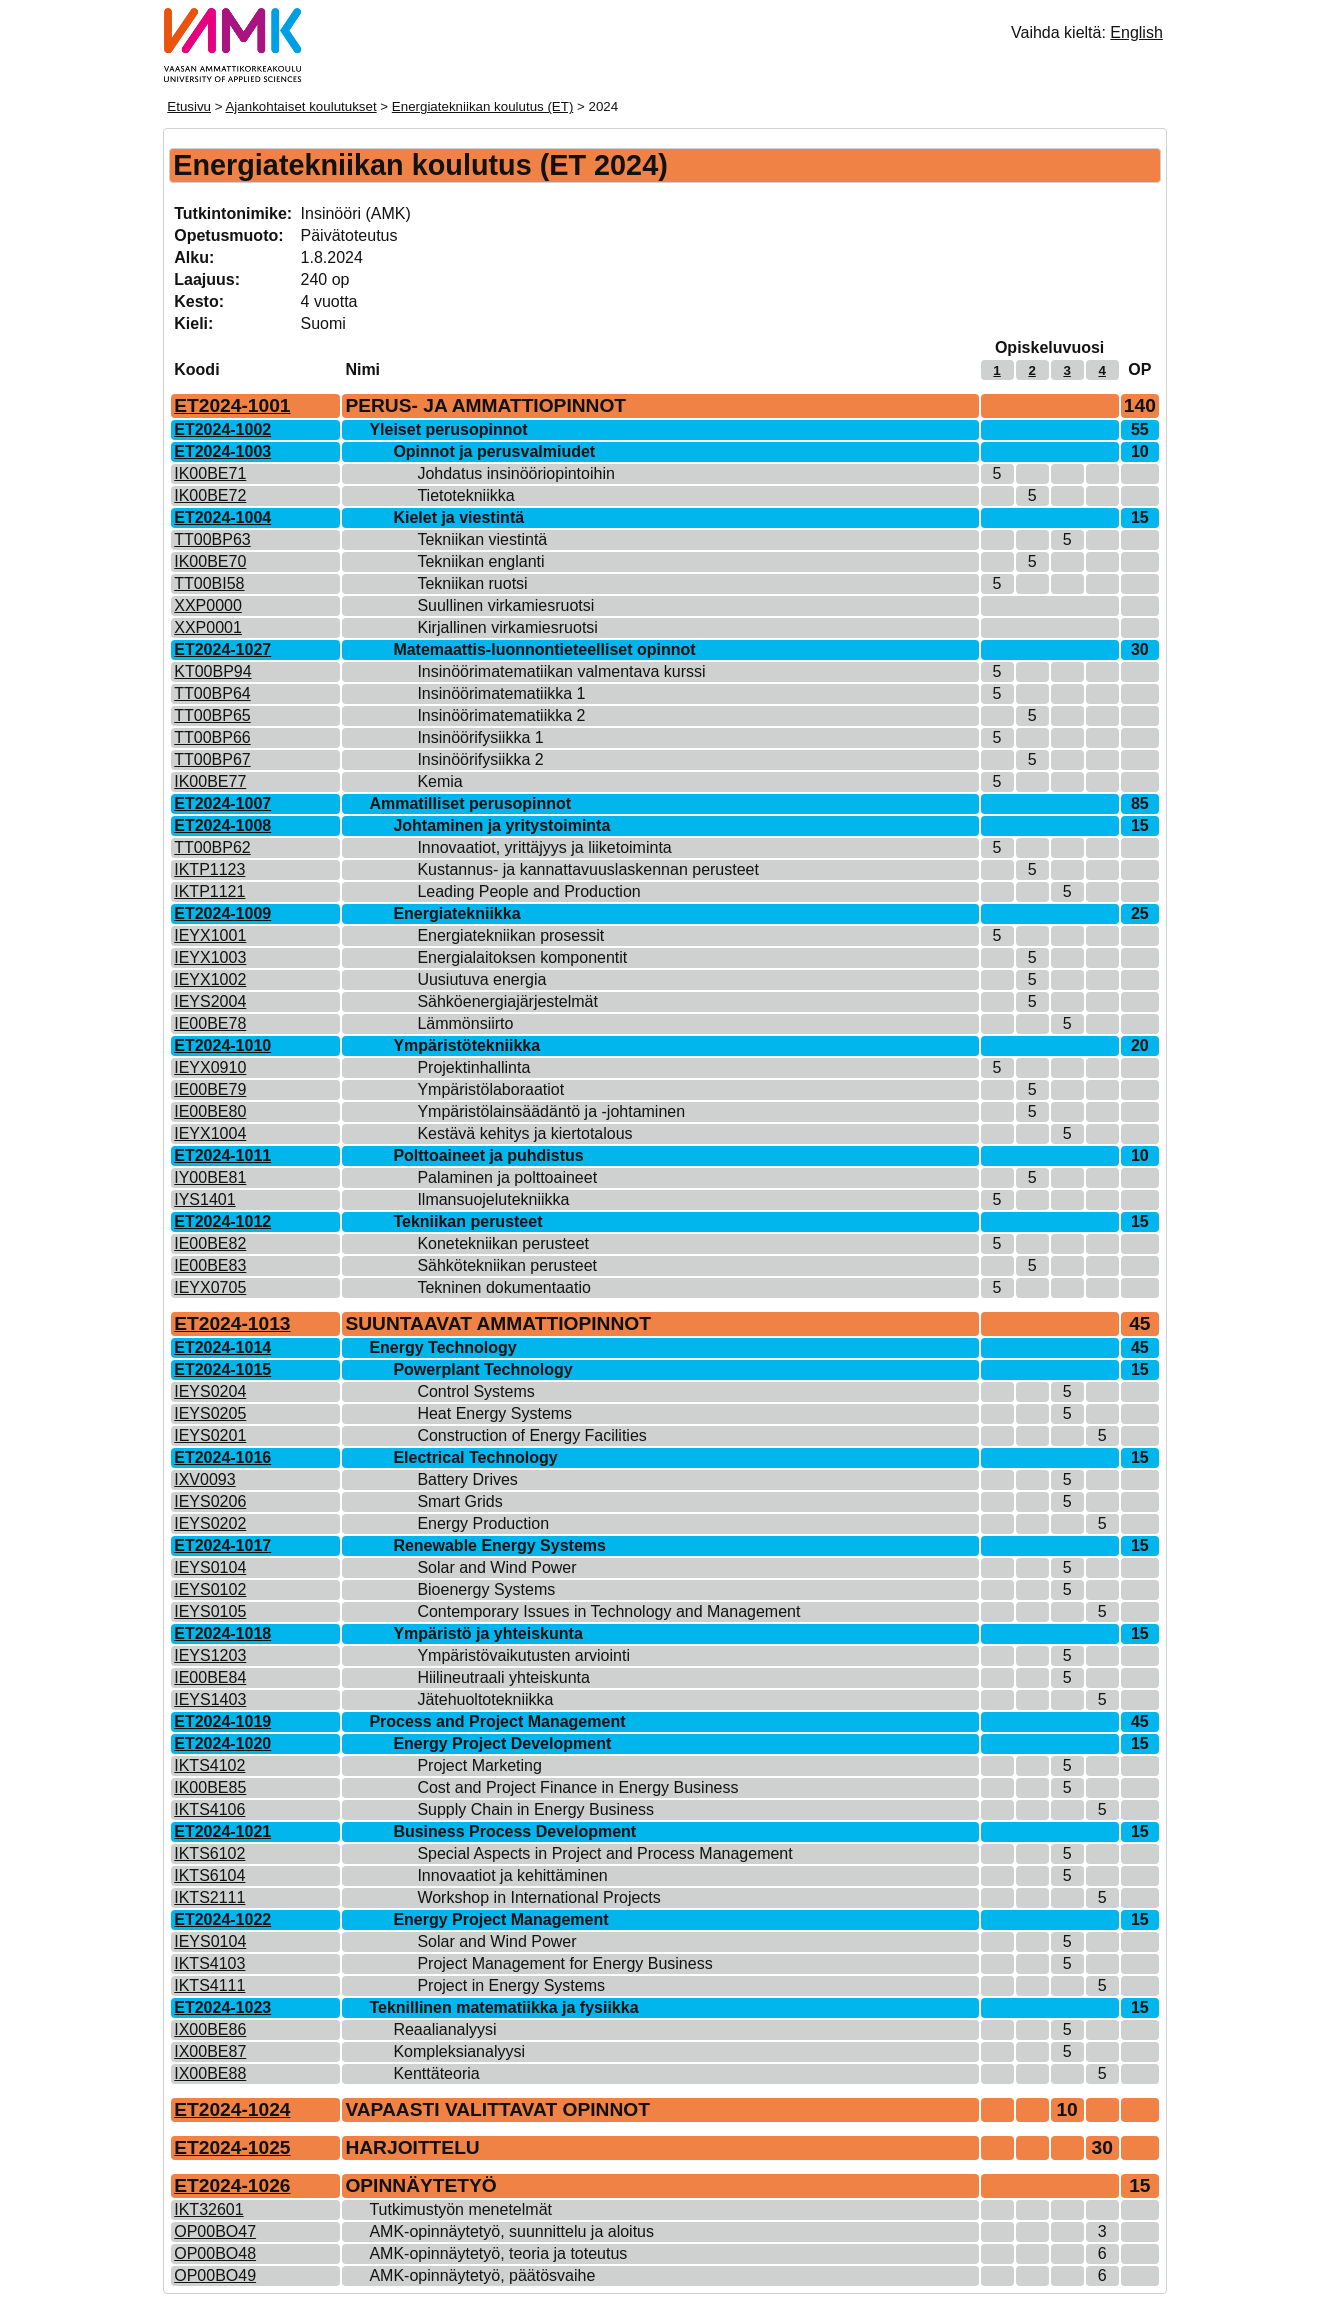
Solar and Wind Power (496, 1567)
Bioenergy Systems (486, 1589)
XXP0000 (208, 605)
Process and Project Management (497, 1721)
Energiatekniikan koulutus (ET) (483, 106)
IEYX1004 (210, 1133)
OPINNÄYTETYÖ (420, 2185)
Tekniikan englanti (480, 561)
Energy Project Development (502, 1743)
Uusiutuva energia (481, 979)
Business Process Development (514, 1831)
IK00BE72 (210, 495)
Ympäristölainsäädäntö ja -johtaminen (551, 1111)
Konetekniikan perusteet (503, 1243)
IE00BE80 (210, 1111)
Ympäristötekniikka (466, 1045)
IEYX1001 (210, 935)
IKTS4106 (209, 1809)
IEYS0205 (210, 1413)
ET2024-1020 (222, 1743)
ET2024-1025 (232, 2147)
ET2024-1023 (222, 2007)
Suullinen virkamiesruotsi (505, 605)
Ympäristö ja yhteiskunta (487, 1633)
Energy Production (483, 1523)
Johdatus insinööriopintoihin (515, 473)
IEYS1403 (210, 1699)
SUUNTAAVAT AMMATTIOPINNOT (498, 1323)
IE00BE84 (210, 1677)
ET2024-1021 (222, 1831)
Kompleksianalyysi (459, 2051)
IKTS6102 (209, 1853)
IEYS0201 (210, 1435)
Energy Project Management (500, 1919)
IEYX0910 (210, 1067)
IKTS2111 (209, 1897)
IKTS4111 (209, 1985)
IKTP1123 (209, 869)
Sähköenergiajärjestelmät (507, 1001)
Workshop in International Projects (538, 1897)
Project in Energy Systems (511, 1985)
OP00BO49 (215, 2275)
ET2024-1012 (222, 1221)
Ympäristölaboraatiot (490, 1089)
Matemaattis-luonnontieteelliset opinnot (544, 649)
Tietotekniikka (465, 495)
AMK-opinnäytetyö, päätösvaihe (482, 2275)
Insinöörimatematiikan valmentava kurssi (561, 671)
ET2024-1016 (222, 1457)
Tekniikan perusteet (467, 1221)
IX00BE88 (210, 2073)
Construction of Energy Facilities (531, 1435)
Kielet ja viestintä (458, 517)
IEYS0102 (210, 1589)
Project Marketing (479, 1765)
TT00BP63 (212, 539)
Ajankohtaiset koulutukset (300, 106)
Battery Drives (467, 1479)
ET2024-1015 (222, 1369)
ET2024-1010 (222, 1045)
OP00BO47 (215, 2231)
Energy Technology (442, 1347)
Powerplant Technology (482, 1369)
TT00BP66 (212, 737)
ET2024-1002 (222, 429)
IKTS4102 (209, 1765)
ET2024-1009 (222, 913)
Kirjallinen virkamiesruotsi (507, 627)
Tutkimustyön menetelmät (460, 2209)
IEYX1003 (210, 957)
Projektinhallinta (473, 1067)
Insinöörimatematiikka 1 (501, 693)
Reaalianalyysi (444, 2029)
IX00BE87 (210, 2051)
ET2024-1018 (222, 1633)
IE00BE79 (210, 1089)
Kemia (439, 781)
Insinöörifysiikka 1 (480, 737)
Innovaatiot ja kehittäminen (512, 1875)
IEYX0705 (210, 1287)
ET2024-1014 (222, 1347)
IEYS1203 (210, 1655)
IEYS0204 (210, 1391)
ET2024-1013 (232, 1323)
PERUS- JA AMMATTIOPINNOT (485, 405)
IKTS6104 (209, 1875)
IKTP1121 (209, 891)
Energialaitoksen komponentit (522, 957)
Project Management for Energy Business (564, 1963)
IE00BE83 (210, 1265)
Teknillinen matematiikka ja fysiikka (503, 2007)
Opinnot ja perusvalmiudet (494, 451)
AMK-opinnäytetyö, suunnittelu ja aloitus (511, 2231)
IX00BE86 (210, 2029)
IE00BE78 (210, 1023)
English (1136, 32)
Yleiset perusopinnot (448, 429)
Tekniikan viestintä (482, 539)
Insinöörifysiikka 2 (480, 759)
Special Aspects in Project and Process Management (604, 1853)
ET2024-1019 (222, 1721)
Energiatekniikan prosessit (510, 935)
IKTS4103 (209, 1963)
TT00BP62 (212, 847)
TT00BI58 (209, 583)
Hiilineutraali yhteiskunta (503, 1677)
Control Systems (475, 1391)
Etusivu (189, 106)
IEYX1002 (210, 979)
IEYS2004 (210, 1001)
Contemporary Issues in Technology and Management (608, 1611)
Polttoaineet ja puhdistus (488, 1155)
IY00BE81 (210, 1177)
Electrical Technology (475, 1457)
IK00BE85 (210, 1787)
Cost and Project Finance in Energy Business (577, 1787)
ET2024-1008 (222, 825)
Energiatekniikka (456, 913)
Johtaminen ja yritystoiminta (501, 825)
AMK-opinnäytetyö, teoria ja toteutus (498, 2253)
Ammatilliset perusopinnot (470, 803)
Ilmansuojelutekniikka (493, 1199)
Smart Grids (459, 1501)
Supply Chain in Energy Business (535, 1809)
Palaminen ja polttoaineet (507, 1177)
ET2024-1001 (232, 405)
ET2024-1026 (232, 2185)
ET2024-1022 (222, 1919)
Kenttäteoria (436, 2073)
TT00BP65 (212, 715)
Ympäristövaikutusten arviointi (523, 1655)
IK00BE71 (210, 473)
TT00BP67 (212, 759)
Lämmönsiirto (465, 1023)
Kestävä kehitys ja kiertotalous (524, 1133)
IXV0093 (204, 1479)
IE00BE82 (210, 1243)
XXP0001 (208, 627)
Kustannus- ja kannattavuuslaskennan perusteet (588, 869)
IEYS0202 (210, 1523)
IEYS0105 (210, 1611)
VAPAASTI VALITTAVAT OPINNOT (497, 2109)
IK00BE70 (210, 561)
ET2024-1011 (222, 1155)
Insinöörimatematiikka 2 (501, 715)
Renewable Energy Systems (499, 1545)
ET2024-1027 (222, 649)
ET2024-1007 (222, 803)
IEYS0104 (210, 1567)
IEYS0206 (210, 1501)
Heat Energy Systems (494, 1413)
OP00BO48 (215, 2253)
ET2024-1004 (222, 517)
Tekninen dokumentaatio (503, 1287)
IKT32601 (208, 2209)
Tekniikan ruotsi (472, 583)
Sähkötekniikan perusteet (507, 1265)
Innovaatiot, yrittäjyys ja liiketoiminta (544, 847)
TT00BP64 (212, 693)
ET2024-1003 (222, 451)
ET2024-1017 (222, 1545)
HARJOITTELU (412, 2147)
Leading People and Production (528, 891)
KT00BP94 (212, 671)
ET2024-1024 (232, 2109)
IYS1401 (204, 1199)
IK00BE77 (210, 781)
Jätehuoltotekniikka (485, 1699)
